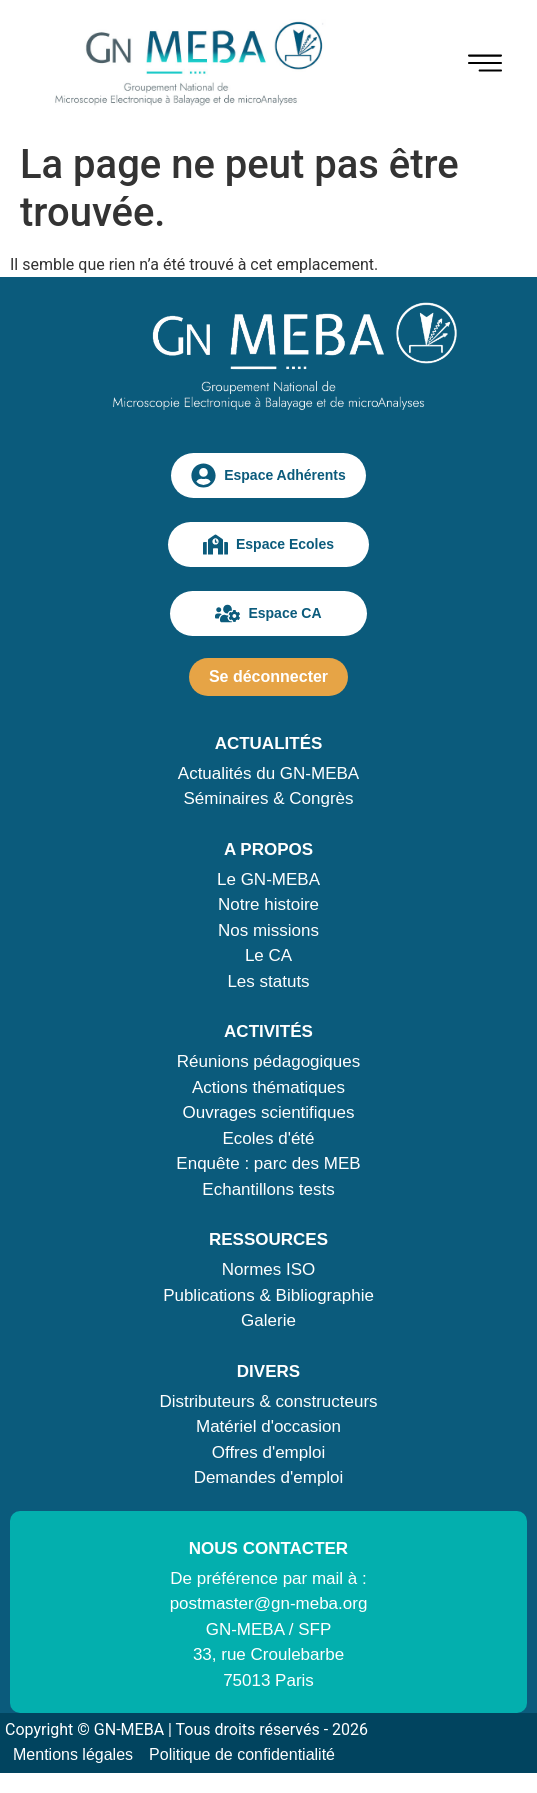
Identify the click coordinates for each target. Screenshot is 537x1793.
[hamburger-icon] (485, 66)
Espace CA (268, 613)
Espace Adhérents (268, 475)
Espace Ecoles (268, 544)
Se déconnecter (268, 676)
